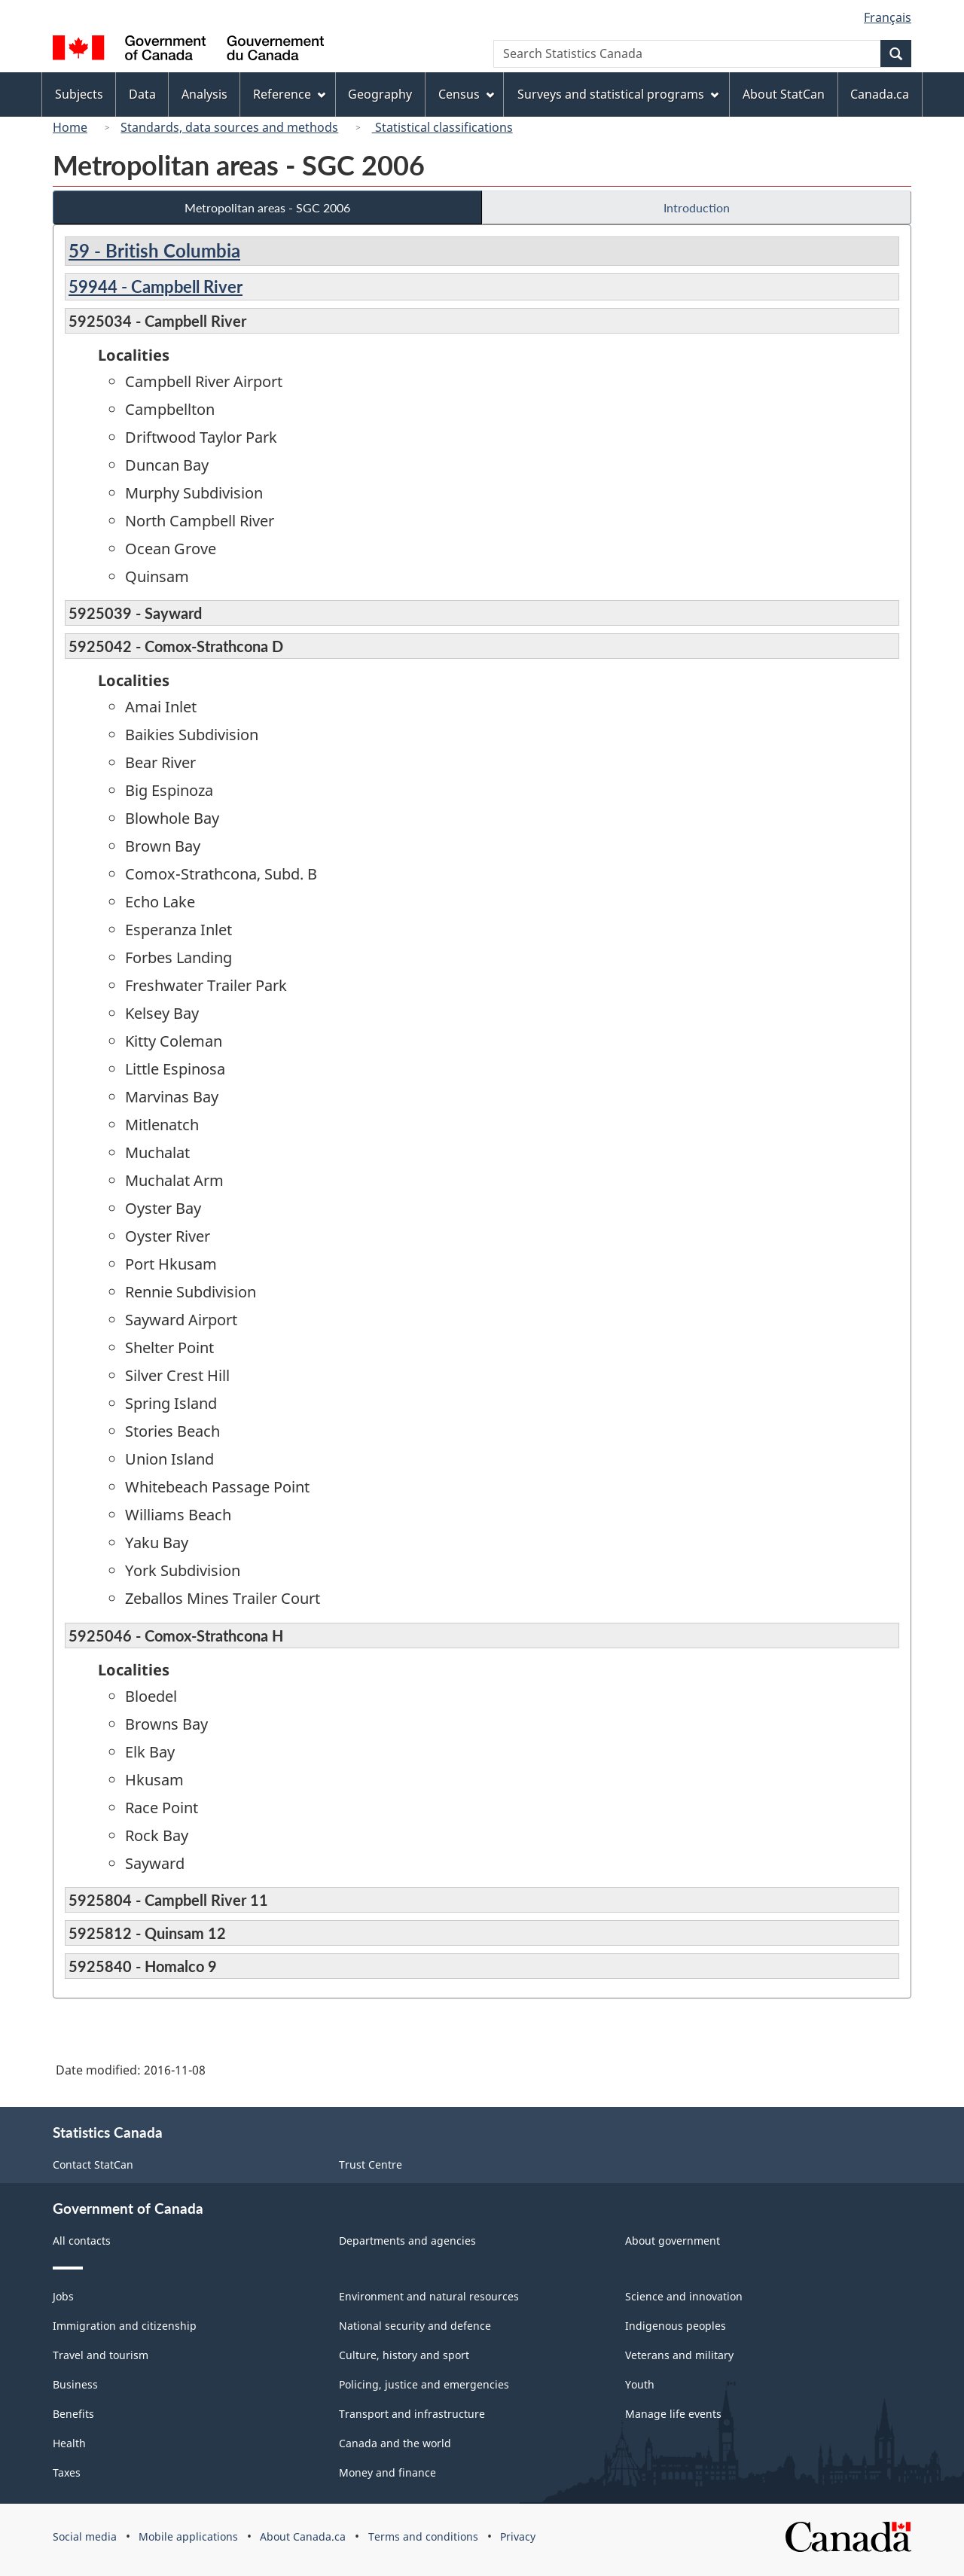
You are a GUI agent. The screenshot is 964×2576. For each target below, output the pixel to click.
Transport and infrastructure (412, 2414)
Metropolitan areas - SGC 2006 (267, 207)
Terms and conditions (423, 2536)
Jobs (63, 2296)
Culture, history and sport (404, 2355)
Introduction (697, 207)
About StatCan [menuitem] (784, 94)
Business (75, 2384)
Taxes (67, 2472)
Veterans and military (679, 2355)
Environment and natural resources (429, 2296)
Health (69, 2443)
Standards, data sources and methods (229, 127)
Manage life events (673, 2414)
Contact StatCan (93, 2164)
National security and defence (415, 2325)
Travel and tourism (100, 2355)
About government (672, 2240)
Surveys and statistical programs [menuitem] (617, 94)
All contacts (82, 2240)
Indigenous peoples (675, 2325)
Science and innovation (684, 2296)
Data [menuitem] (142, 94)
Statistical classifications (442, 127)
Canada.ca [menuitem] (879, 94)
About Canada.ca (303, 2536)
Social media (85, 2536)
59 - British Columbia (154, 250)
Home (70, 127)
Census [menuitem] (466, 94)
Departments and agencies (407, 2240)
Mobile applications (188, 2536)
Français (887, 17)
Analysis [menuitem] (204, 94)
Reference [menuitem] (289, 94)
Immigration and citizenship (125, 2325)
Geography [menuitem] (380, 94)
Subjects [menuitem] (79, 94)
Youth (639, 2384)
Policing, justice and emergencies (424, 2384)
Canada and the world (395, 2443)
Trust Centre (370, 2164)
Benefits (73, 2414)
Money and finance (387, 2472)
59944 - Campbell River (156, 286)
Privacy (517, 2536)
